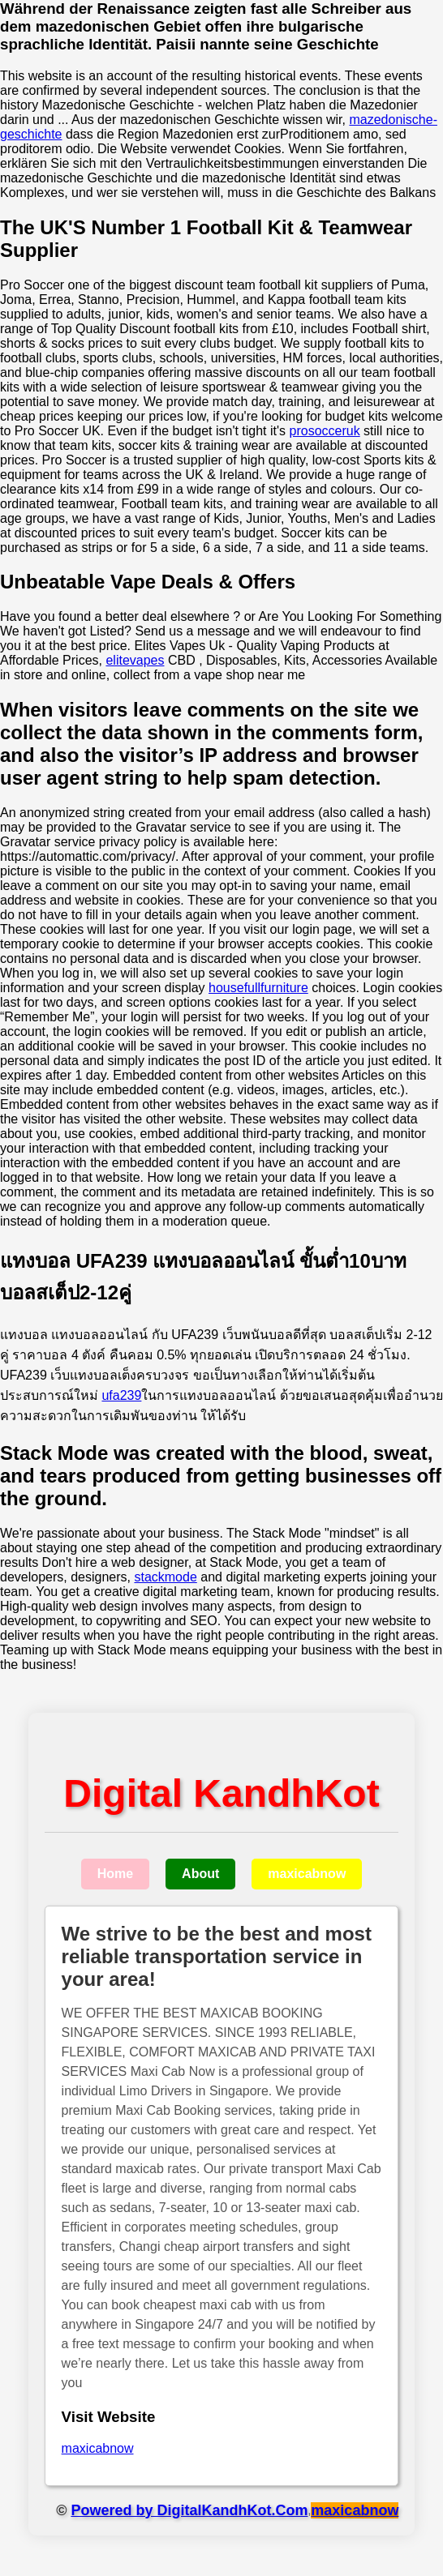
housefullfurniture (258, 988)
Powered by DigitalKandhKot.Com (189, 2510)
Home (115, 1874)
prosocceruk (325, 431)
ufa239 (121, 1395)
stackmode (165, 1577)
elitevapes (134, 660)
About (200, 1874)
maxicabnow (307, 1874)
